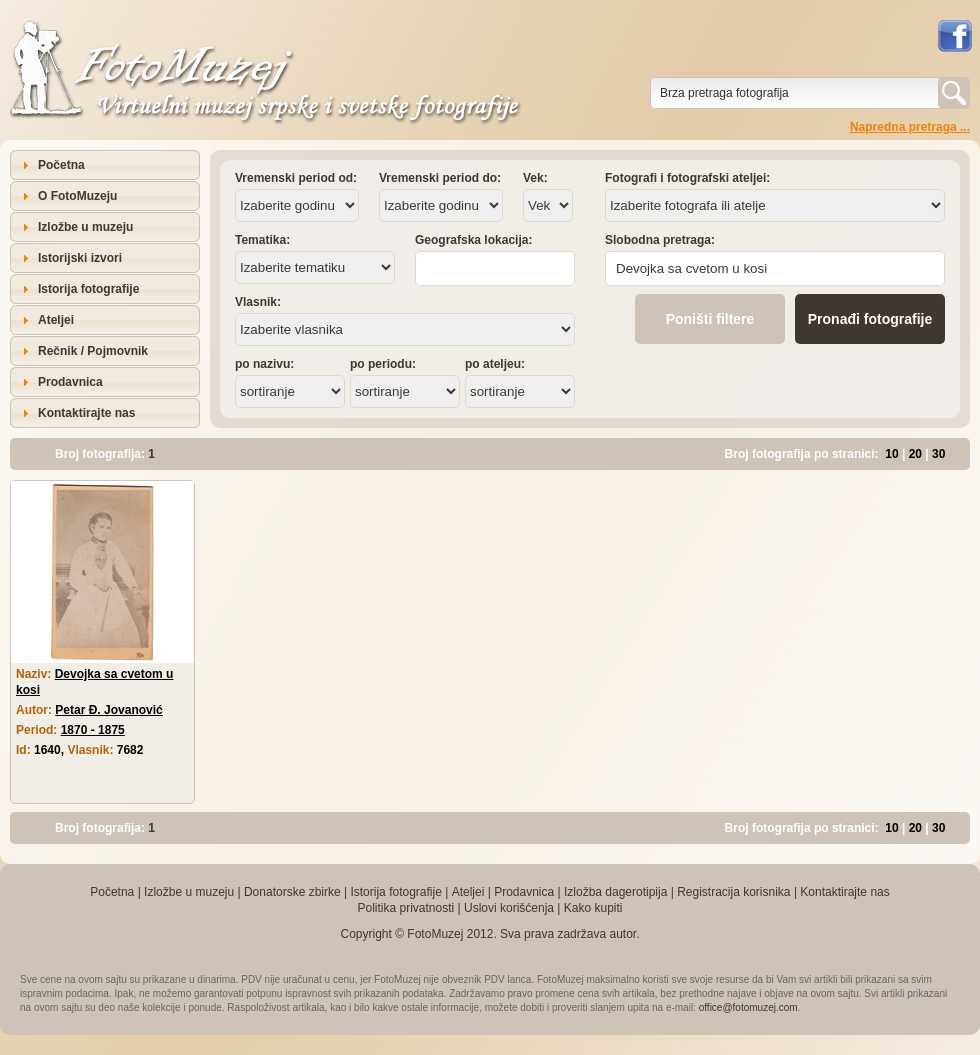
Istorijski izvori (80, 258)
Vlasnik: (258, 302)
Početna (61, 165)
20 (915, 454)
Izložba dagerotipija (615, 892)
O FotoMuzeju (77, 196)
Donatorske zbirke (292, 892)
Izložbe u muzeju (85, 227)
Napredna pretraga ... (910, 127)
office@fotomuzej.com (748, 1007)
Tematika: (262, 240)
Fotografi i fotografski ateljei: (687, 178)
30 (938, 454)
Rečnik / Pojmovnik (93, 351)
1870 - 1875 (93, 730)
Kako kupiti (593, 908)
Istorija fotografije (88, 289)
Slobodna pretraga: (660, 240)
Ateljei (56, 320)
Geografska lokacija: (473, 240)
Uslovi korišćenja (509, 908)
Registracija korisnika (733, 892)
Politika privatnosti (405, 908)
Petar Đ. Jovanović (108, 710)
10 (891, 454)
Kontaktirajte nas (86, 413)
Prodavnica (70, 382)
